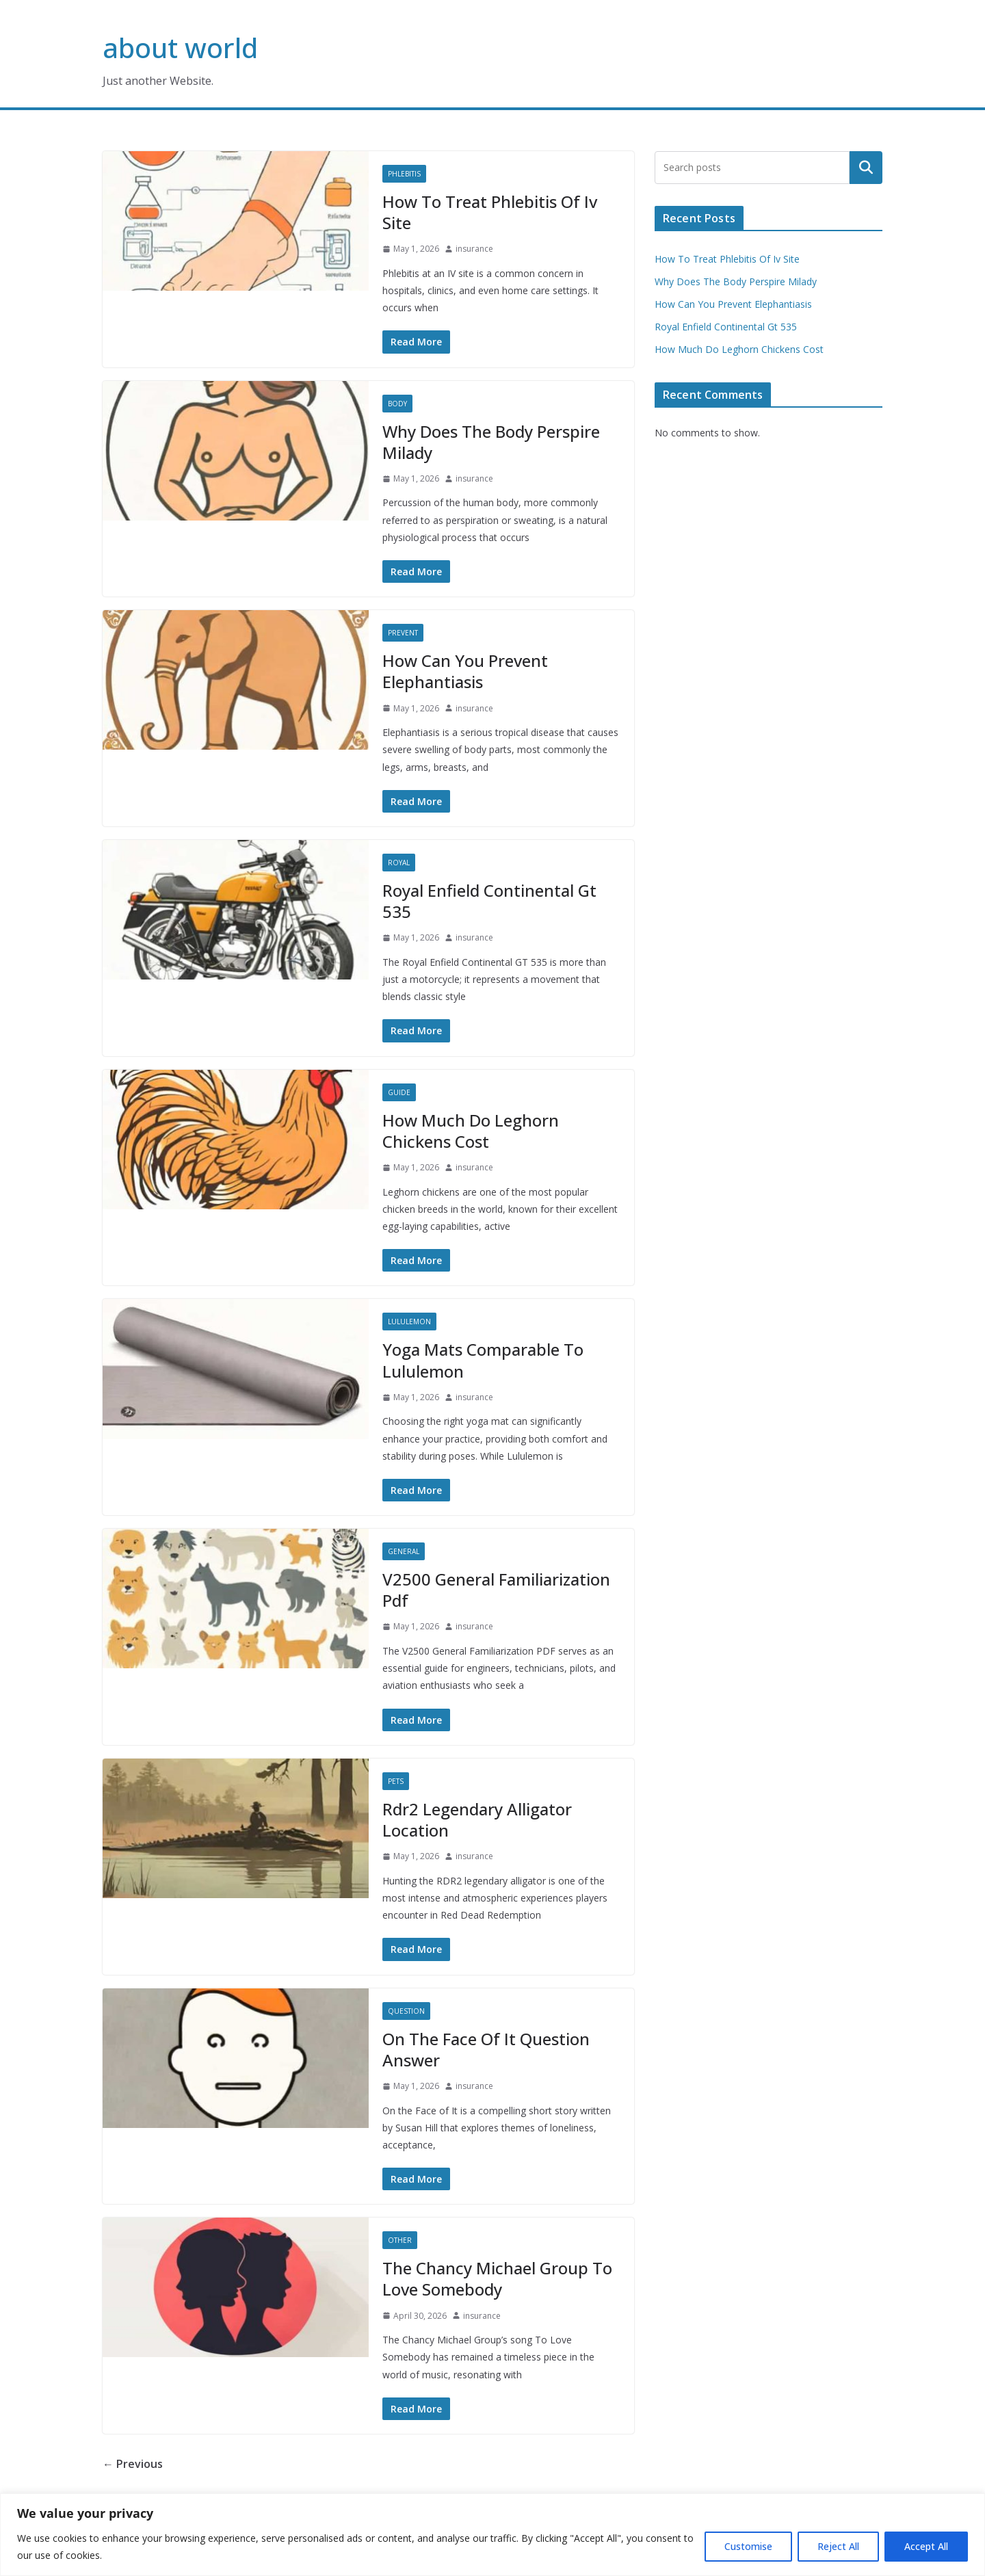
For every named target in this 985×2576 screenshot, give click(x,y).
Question (406, 2011)
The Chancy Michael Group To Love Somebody (497, 2278)
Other (400, 2240)
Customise (748, 2546)
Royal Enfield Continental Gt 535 (489, 901)
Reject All (838, 2546)
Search (866, 167)
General (403, 1551)
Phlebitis (404, 174)
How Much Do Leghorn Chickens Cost (470, 1131)
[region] (492, 2534)
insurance (474, 248)
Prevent (403, 633)
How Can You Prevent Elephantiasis (465, 671)
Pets (396, 1781)
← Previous (133, 2463)
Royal (399, 862)
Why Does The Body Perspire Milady (491, 442)
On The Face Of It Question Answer (486, 2049)
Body (397, 403)
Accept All (926, 2546)
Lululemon (409, 1321)
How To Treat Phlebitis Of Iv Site (489, 212)
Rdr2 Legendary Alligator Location (477, 1819)
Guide (399, 1092)
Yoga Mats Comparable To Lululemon (482, 1360)
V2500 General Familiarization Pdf (496, 1590)
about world (180, 47)
